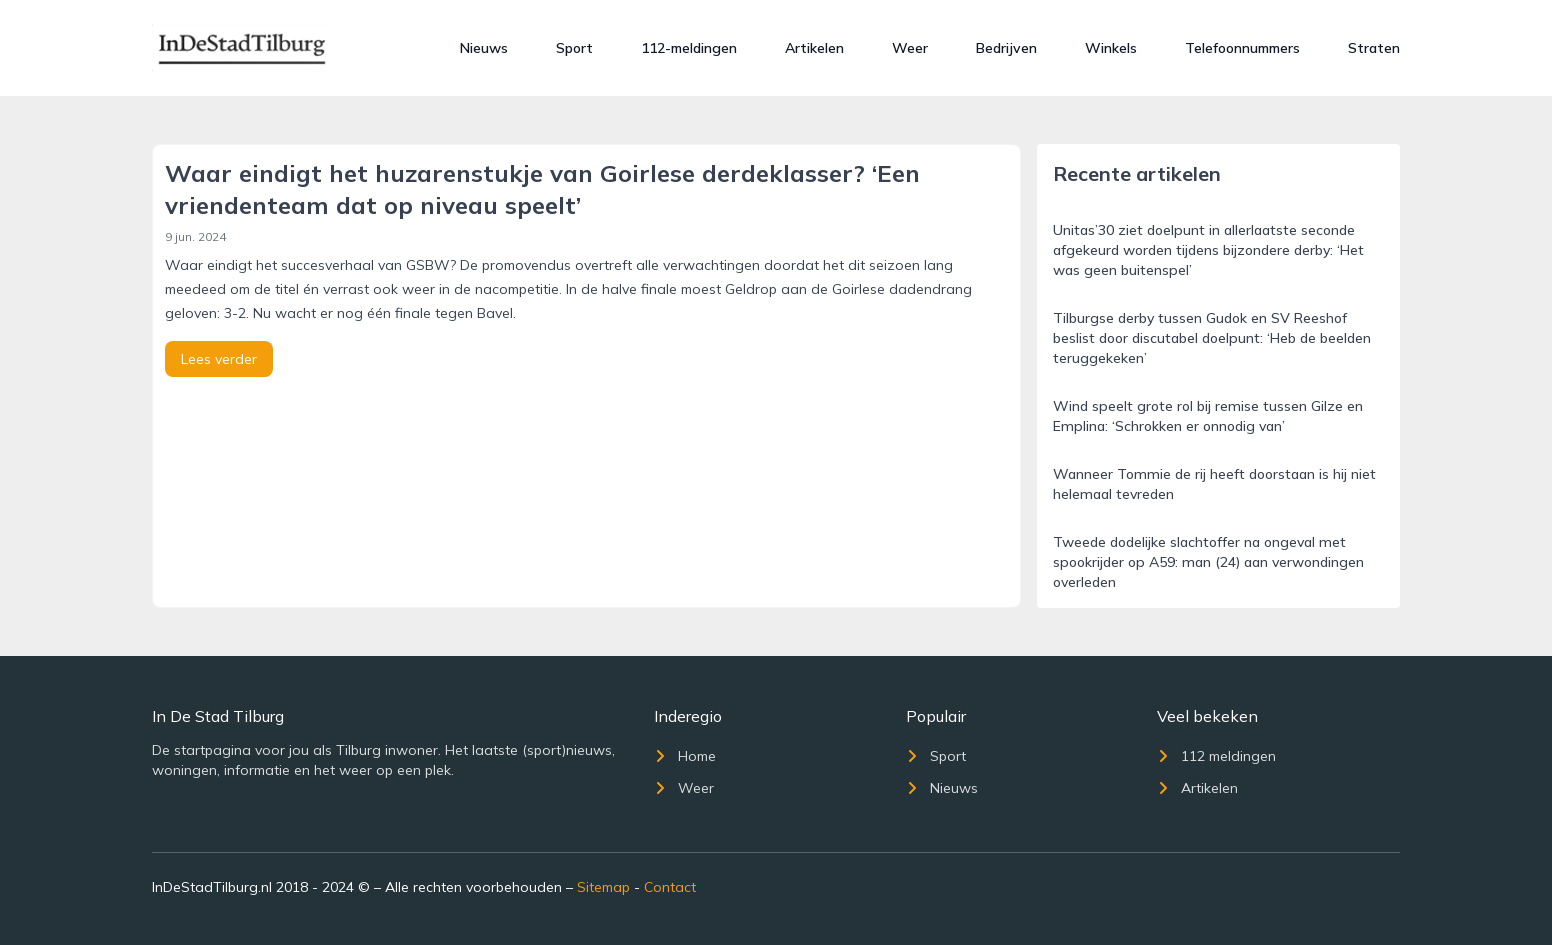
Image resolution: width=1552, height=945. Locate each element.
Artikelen (814, 48)
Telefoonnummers (1242, 48)
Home (685, 756)
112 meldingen (1216, 756)
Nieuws (484, 48)
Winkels (1111, 48)
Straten (1374, 48)
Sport (574, 48)
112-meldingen (689, 48)
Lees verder (219, 359)
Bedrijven (1006, 48)
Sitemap (603, 887)
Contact (670, 887)
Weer (910, 48)
